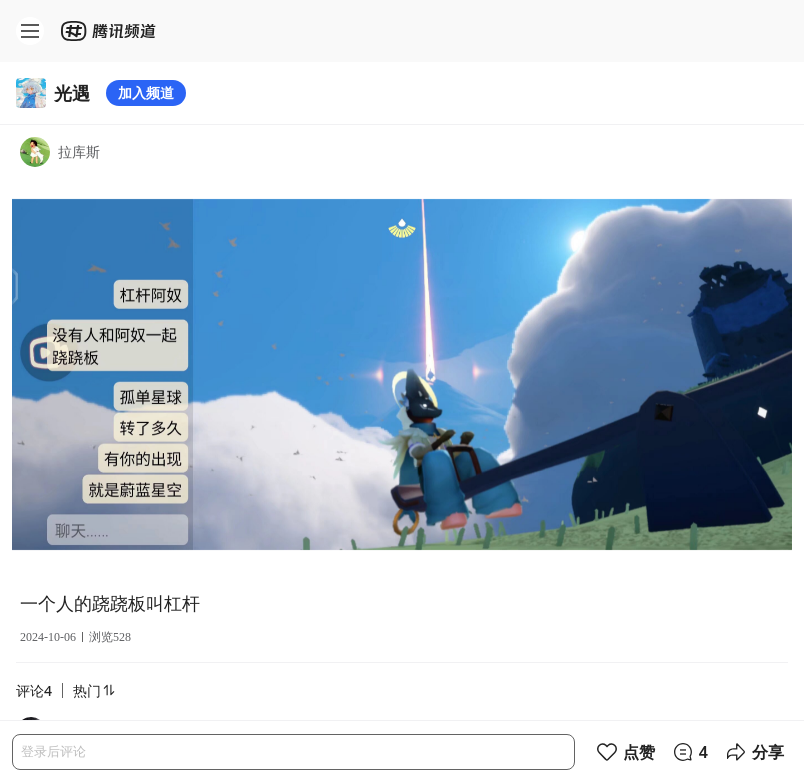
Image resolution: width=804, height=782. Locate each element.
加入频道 (146, 92)
